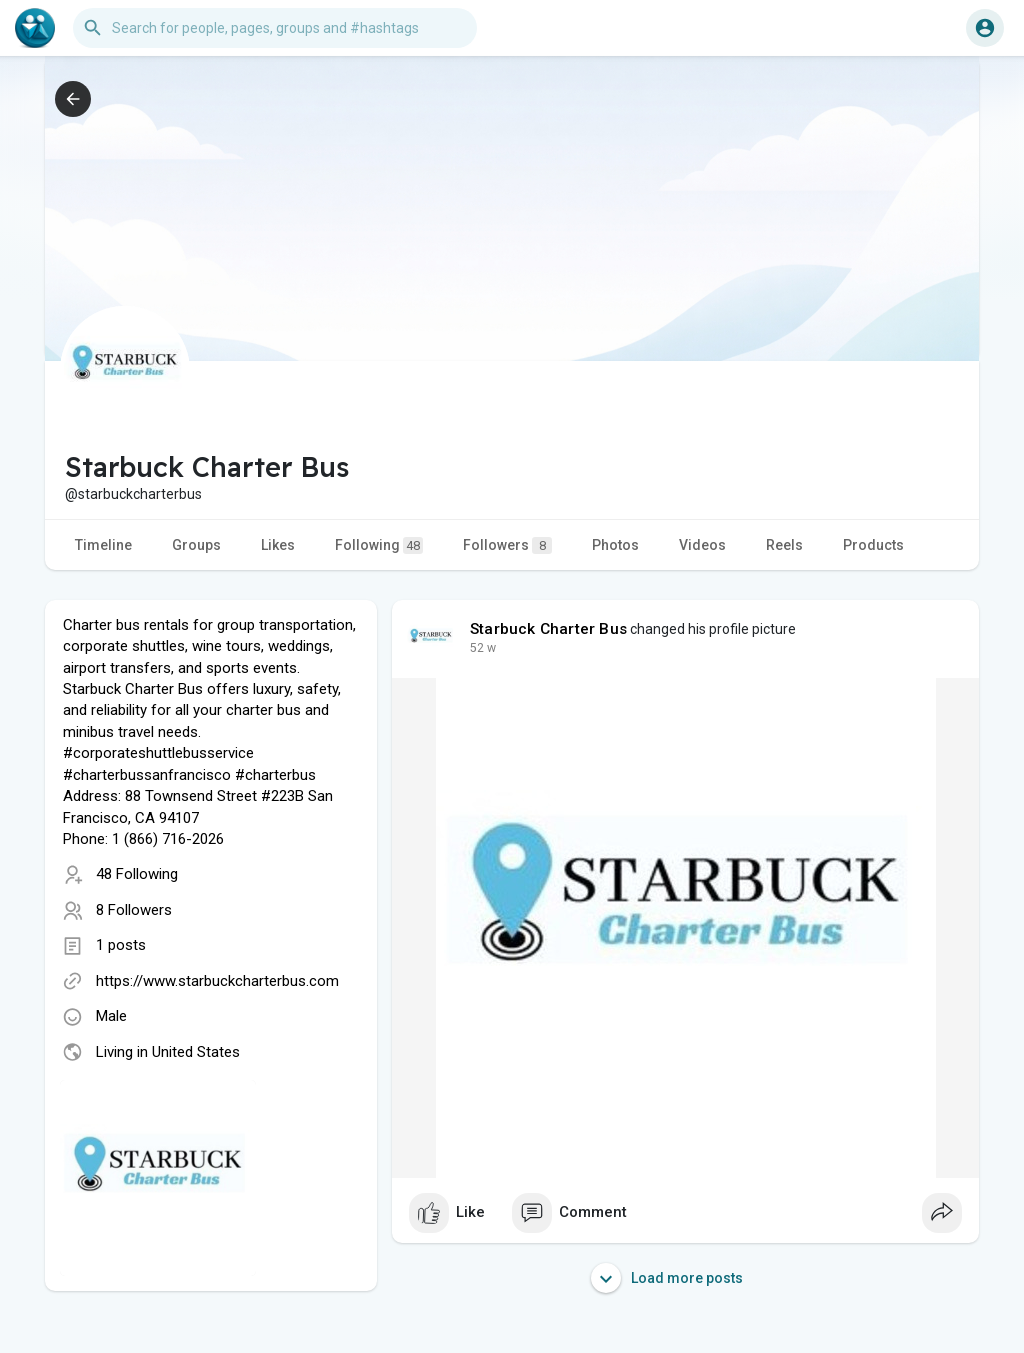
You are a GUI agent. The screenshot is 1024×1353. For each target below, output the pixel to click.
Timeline (103, 545)
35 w (483, 648)
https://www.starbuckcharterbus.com (217, 981)
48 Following (137, 874)
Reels (784, 545)
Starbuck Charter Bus (548, 629)
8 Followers (134, 910)
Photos (615, 545)
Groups (196, 545)
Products (873, 545)
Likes (278, 545)
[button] (275, 28)
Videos (702, 545)
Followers (507, 545)
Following (379, 545)
